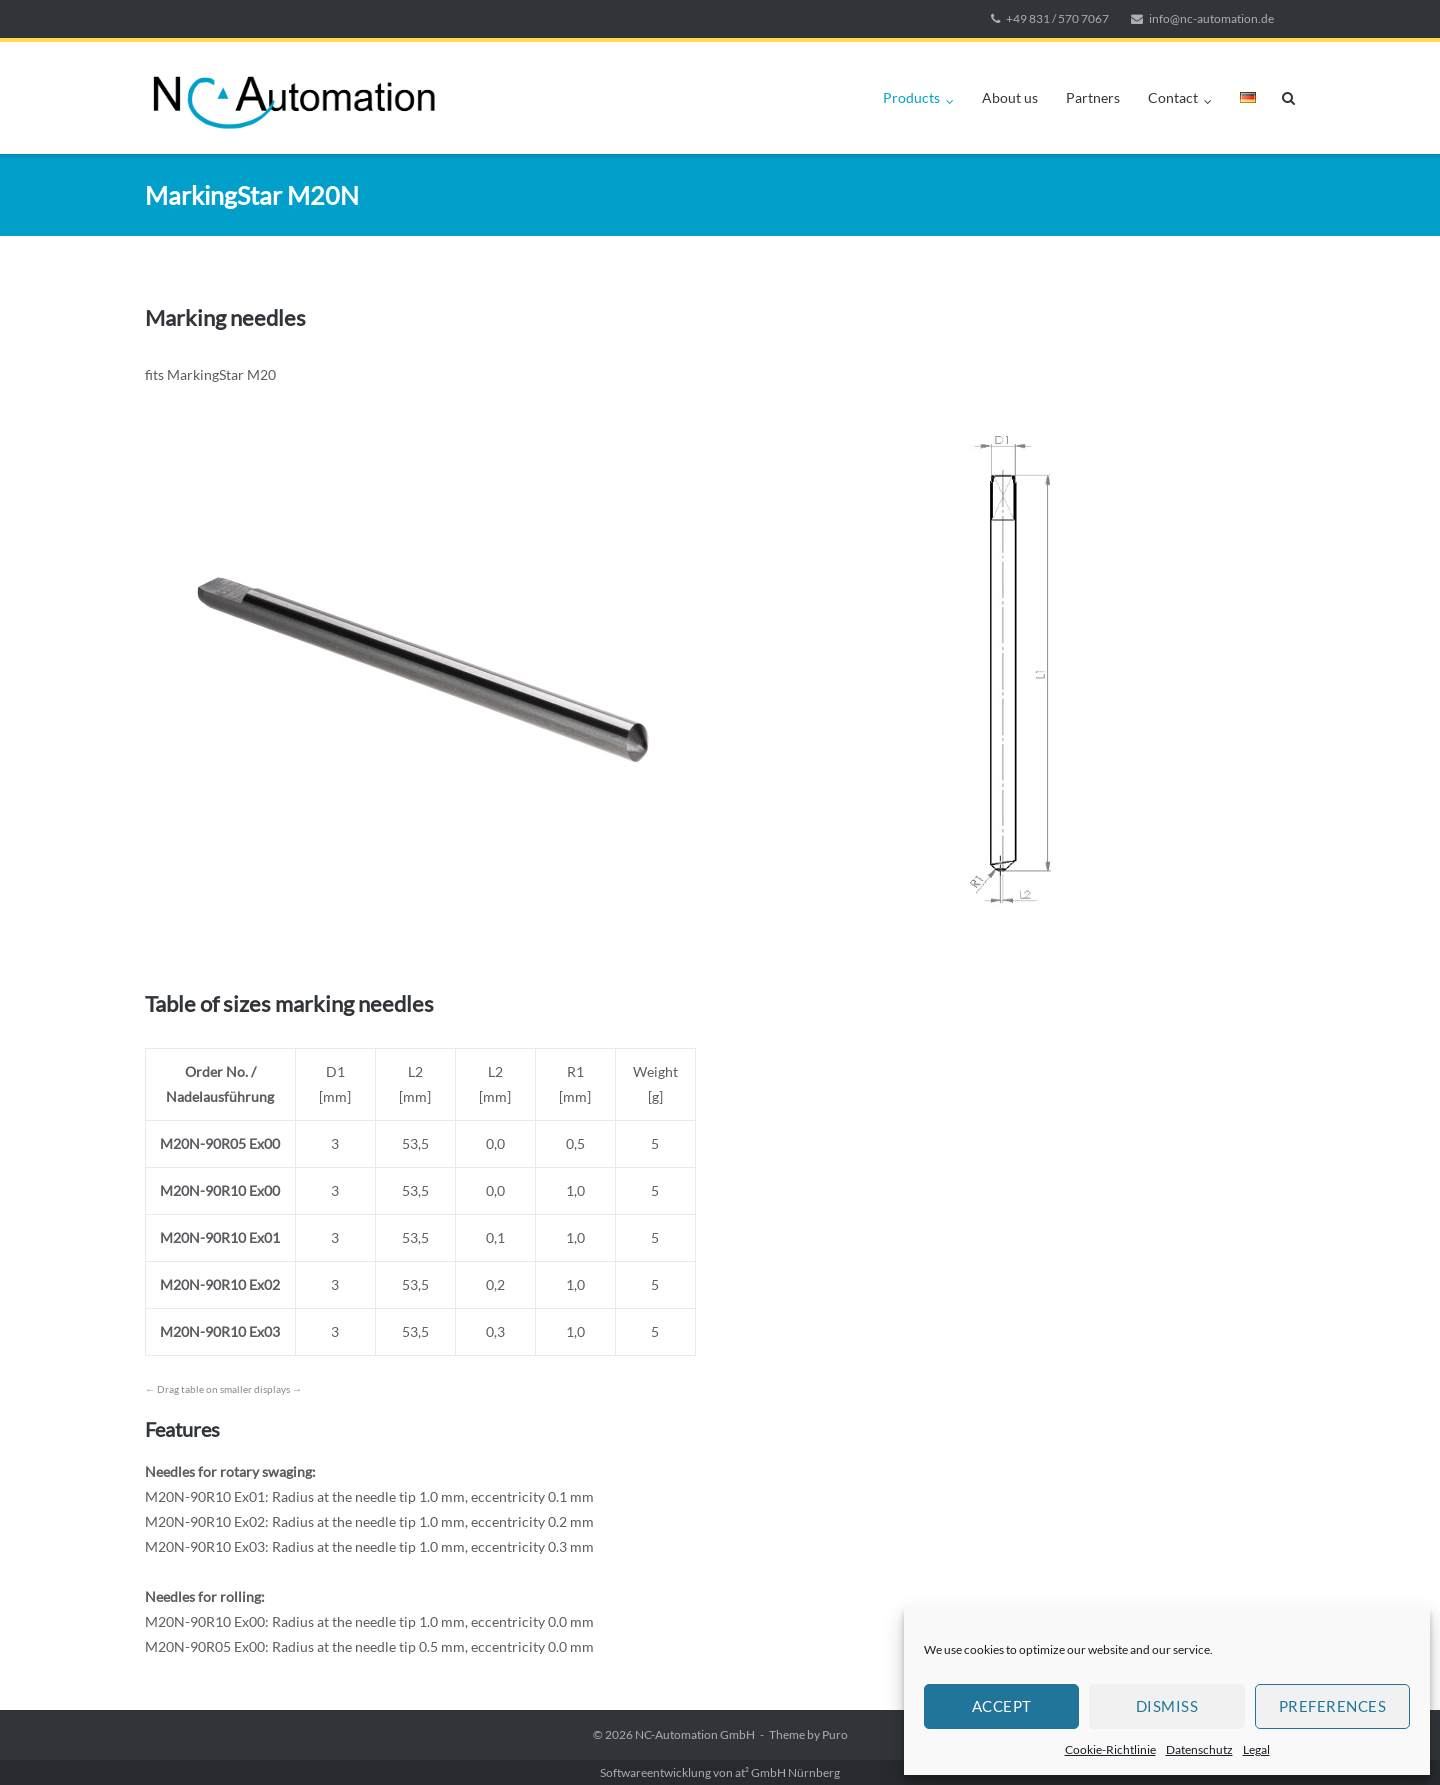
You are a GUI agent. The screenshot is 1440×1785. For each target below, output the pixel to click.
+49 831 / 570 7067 (1057, 18)
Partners (1093, 97)
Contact (1173, 97)
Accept (1002, 1706)
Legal (1256, 1749)
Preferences (1333, 1706)
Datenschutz (1199, 1749)
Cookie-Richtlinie (1110, 1749)
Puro (835, 1734)
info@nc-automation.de (1211, 18)
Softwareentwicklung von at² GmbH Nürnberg (720, 1772)
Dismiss (1167, 1706)
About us (1010, 97)
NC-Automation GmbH (695, 1734)
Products (911, 97)
